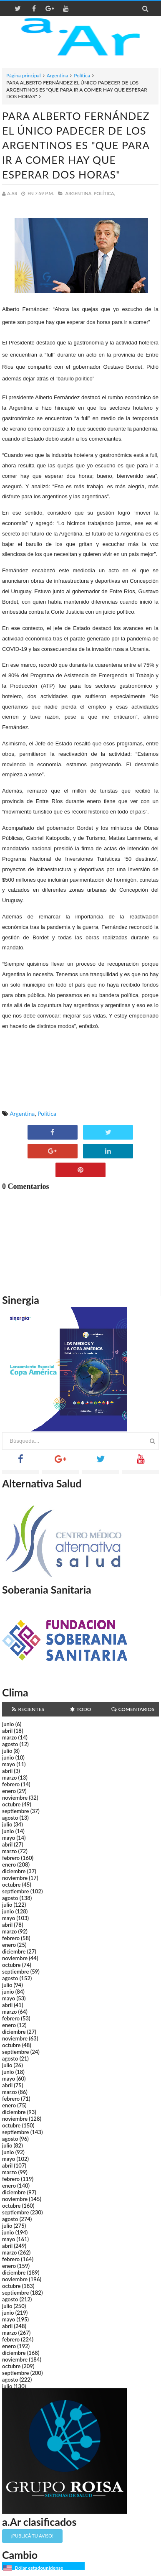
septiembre (15, 1811)
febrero (11, 1784)
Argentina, (78, 193)
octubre (11, 1804)
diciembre (14, 1871)
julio (7, 1750)
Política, (105, 193)
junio (8, 1724)
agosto (10, 1744)
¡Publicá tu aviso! (32, 2535)
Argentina (57, 75)
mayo (8, 1764)
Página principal (23, 75)
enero (9, 1791)
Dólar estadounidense (39, 2568)
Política (82, 75)
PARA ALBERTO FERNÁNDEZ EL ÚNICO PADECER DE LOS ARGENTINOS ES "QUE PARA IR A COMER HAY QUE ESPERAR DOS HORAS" (76, 145)
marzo (9, 1737)
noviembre (15, 1797)
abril (7, 1730)
